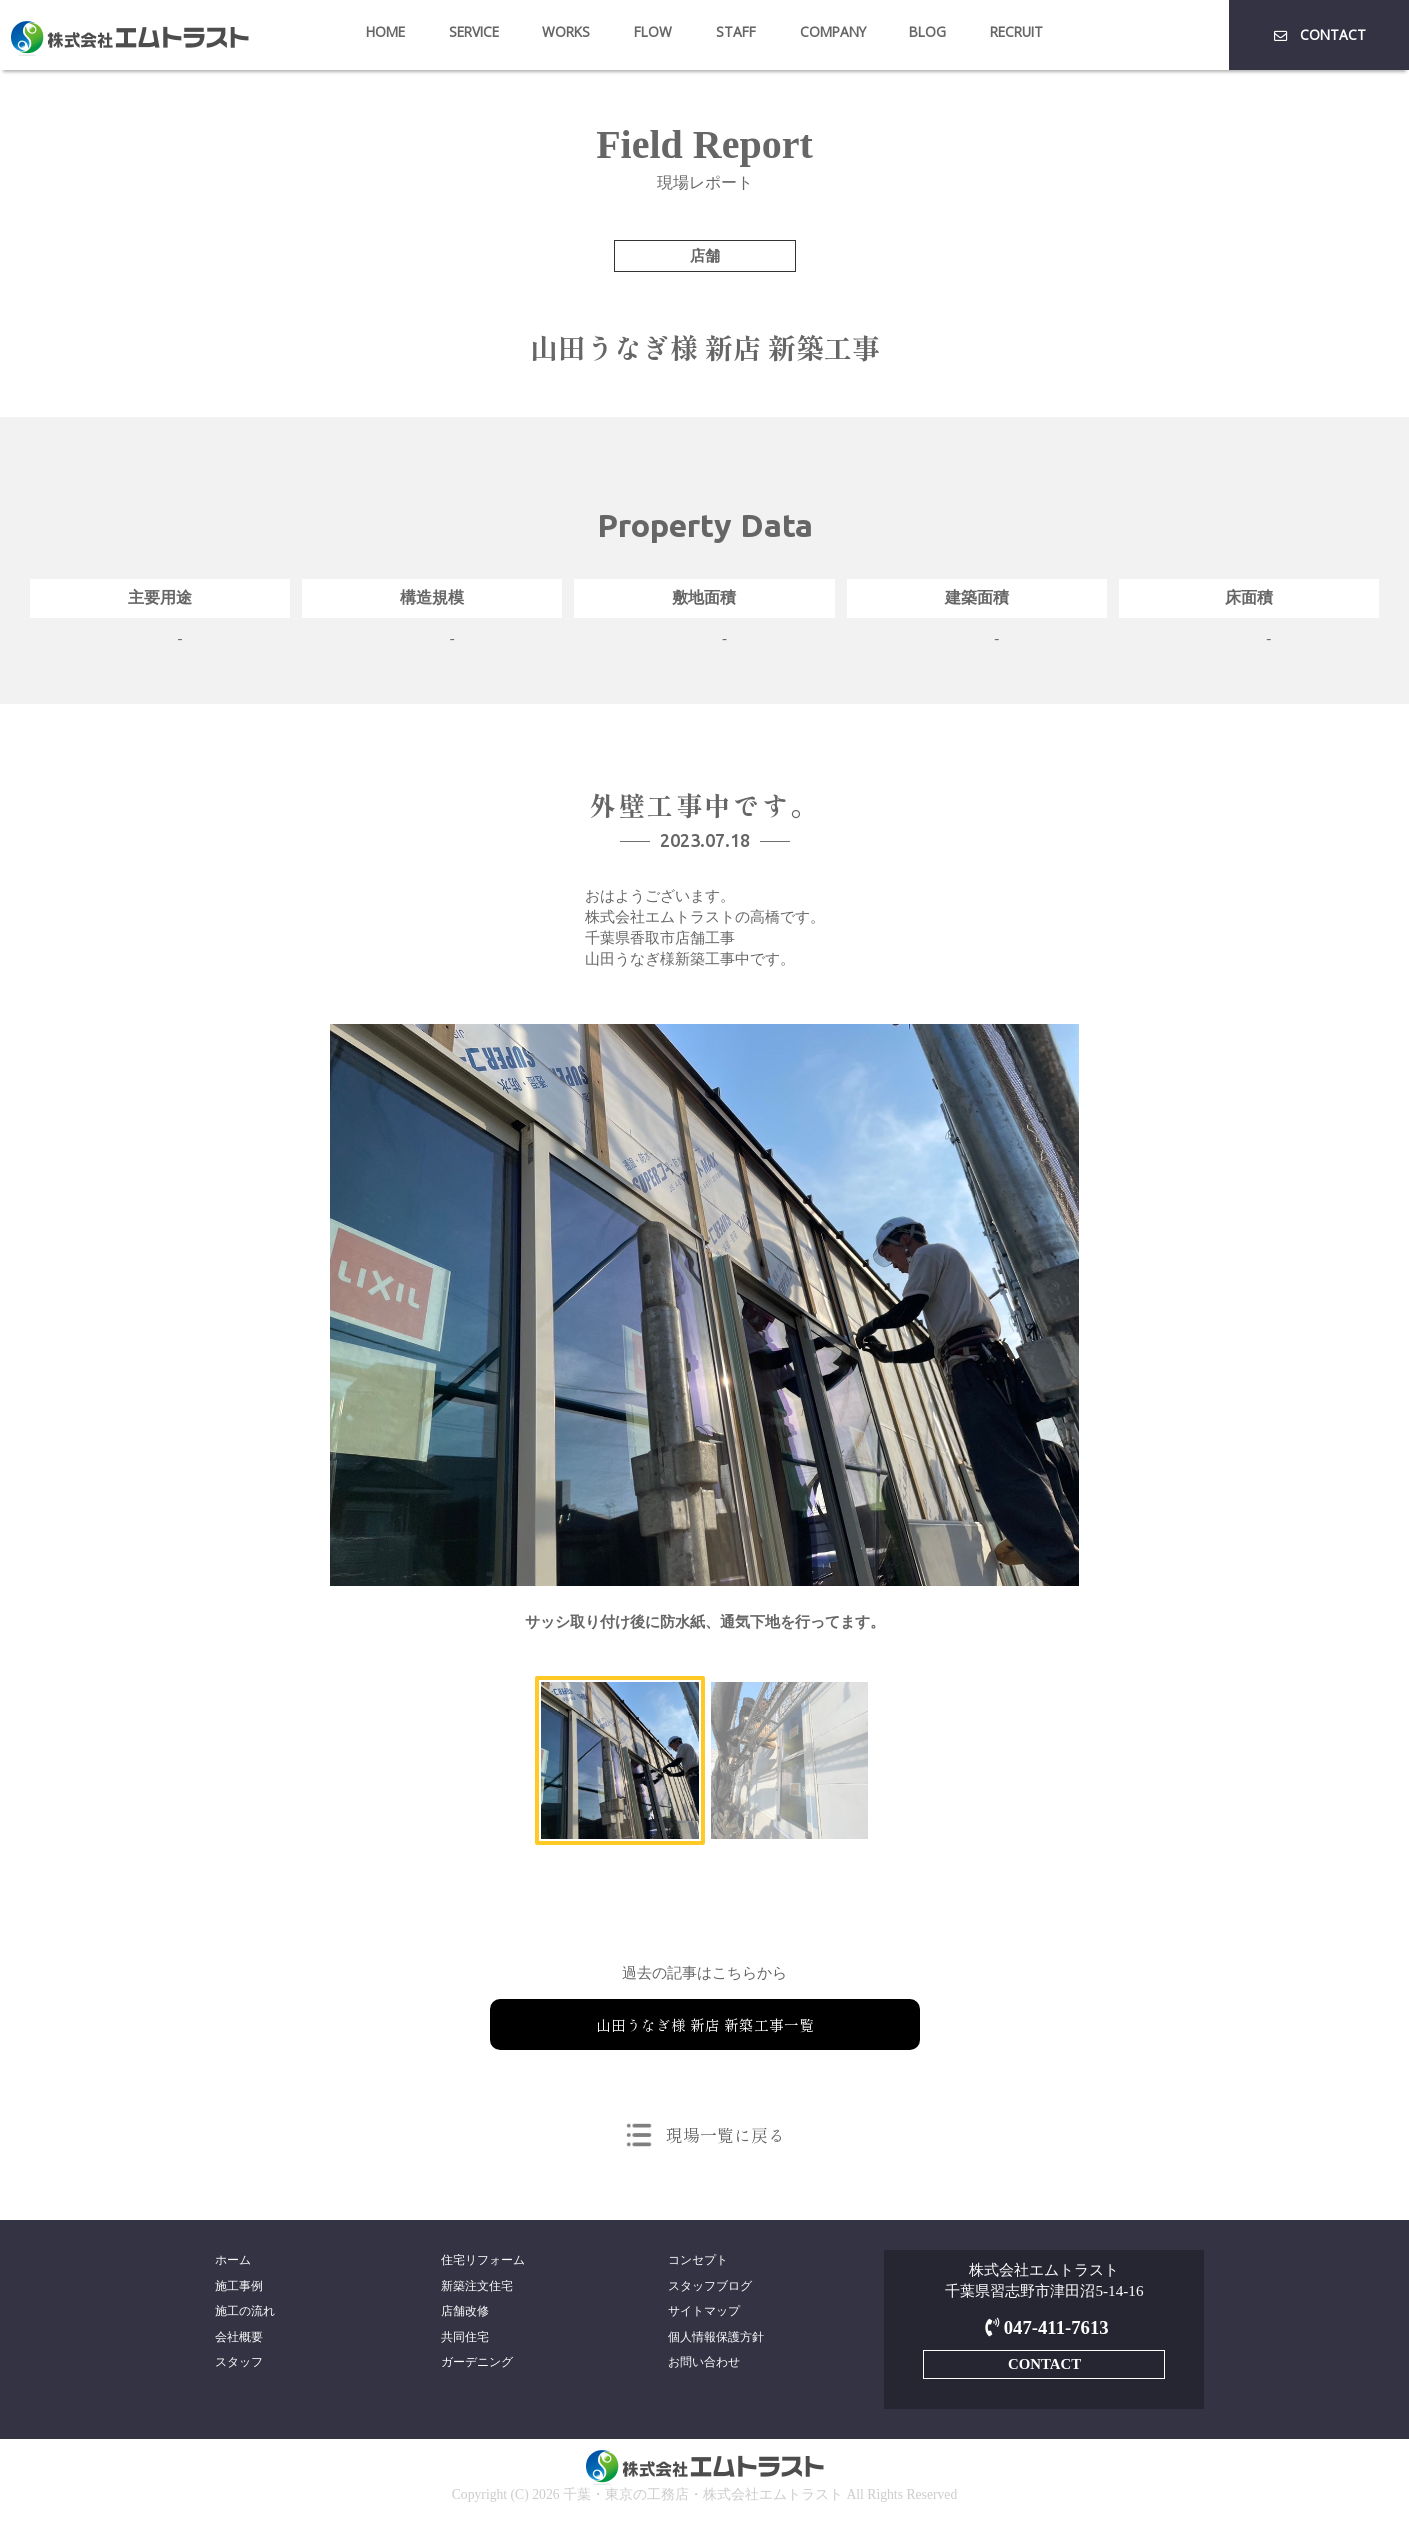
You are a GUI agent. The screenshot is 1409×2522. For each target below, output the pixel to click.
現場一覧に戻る (726, 2134)
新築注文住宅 (477, 2287)
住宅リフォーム (483, 2260)
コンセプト (698, 2260)
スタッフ (239, 2367)
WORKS (566, 31)
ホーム (233, 2260)
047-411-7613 (1044, 2327)
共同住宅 (465, 2340)
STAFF (736, 31)
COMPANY (833, 31)
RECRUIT (1016, 31)
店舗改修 (465, 2313)
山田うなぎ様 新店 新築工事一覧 (705, 2024)
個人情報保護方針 (716, 2340)
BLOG (927, 31)
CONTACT (1318, 34)
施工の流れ (245, 2313)
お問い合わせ (704, 2367)
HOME (385, 31)
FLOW (653, 31)
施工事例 (239, 2287)
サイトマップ (704, 2313)
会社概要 (239, 2340)
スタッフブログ (710, 2287)
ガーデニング (477, 2367)
